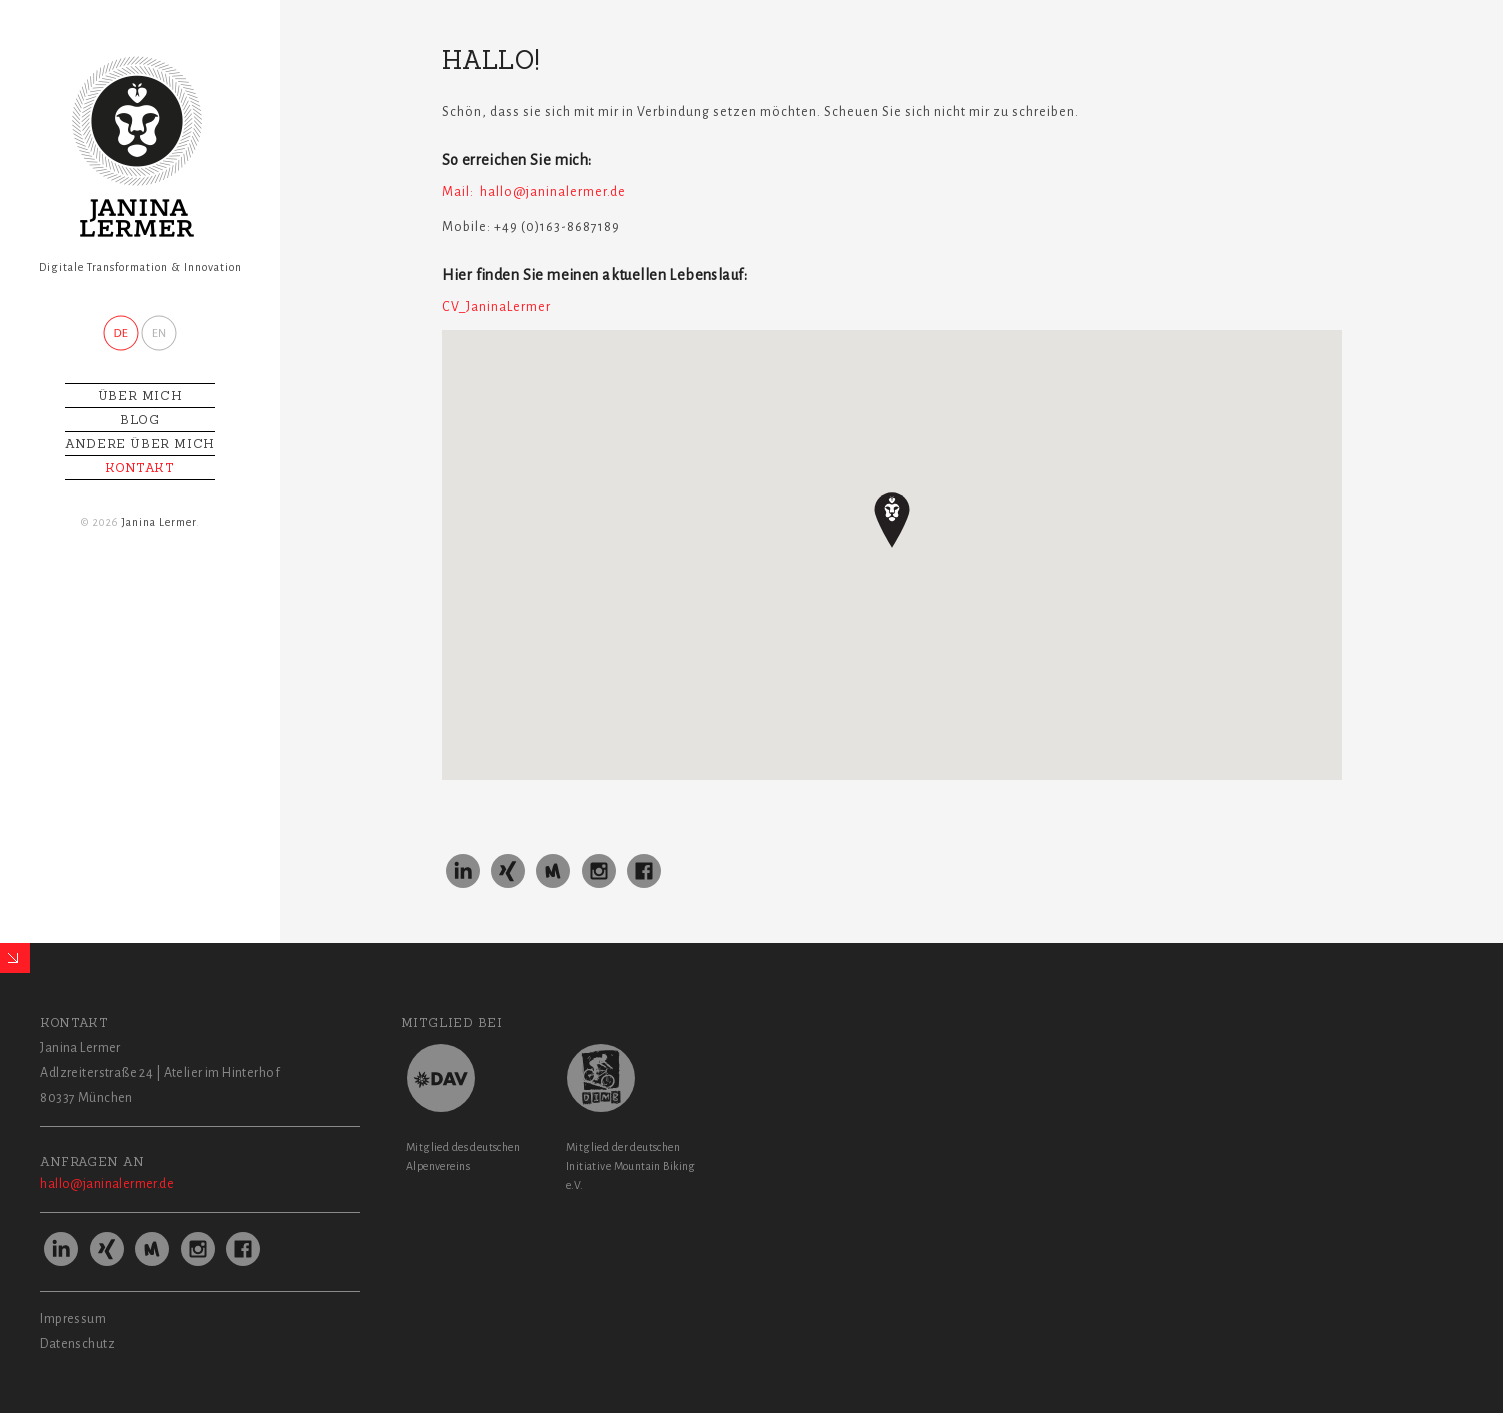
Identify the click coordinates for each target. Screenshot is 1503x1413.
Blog (139, 419)
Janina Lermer (158, 522)
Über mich (140, 395)
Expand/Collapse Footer (15, 958)
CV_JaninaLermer (496, 307)
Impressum (73, 1319)
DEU (121, 333)
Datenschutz (77, 1344)
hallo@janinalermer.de (107, 1184)
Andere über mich (140, 443)
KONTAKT (139, 467)
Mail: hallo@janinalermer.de (534, 192)
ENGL (159, 333)
